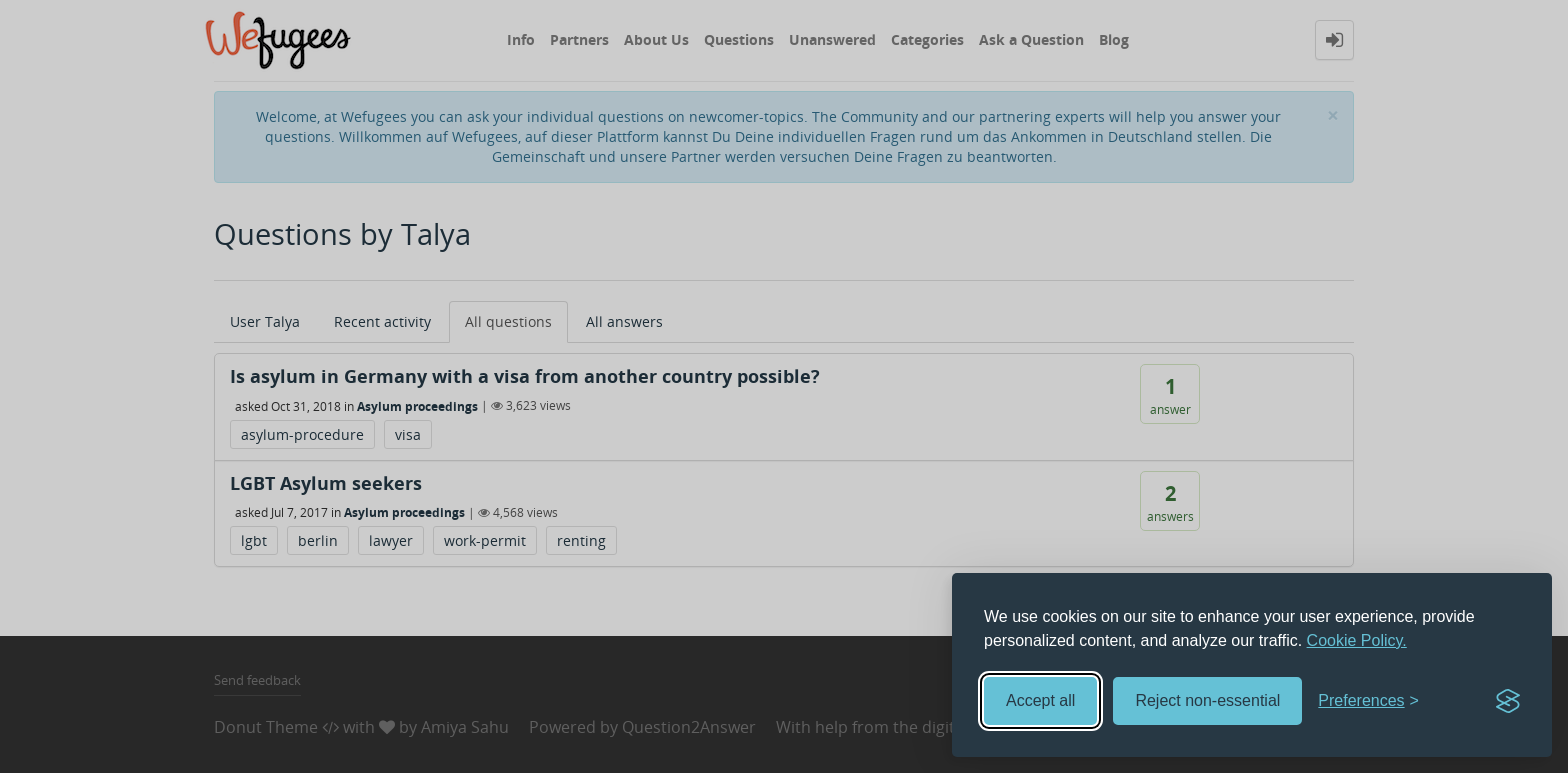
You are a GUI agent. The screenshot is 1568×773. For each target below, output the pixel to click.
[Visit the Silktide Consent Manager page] (1508, 701)
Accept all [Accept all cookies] (1040, 700)
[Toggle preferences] (1368, 701)
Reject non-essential (1207, 700)
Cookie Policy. (1357, 640)
